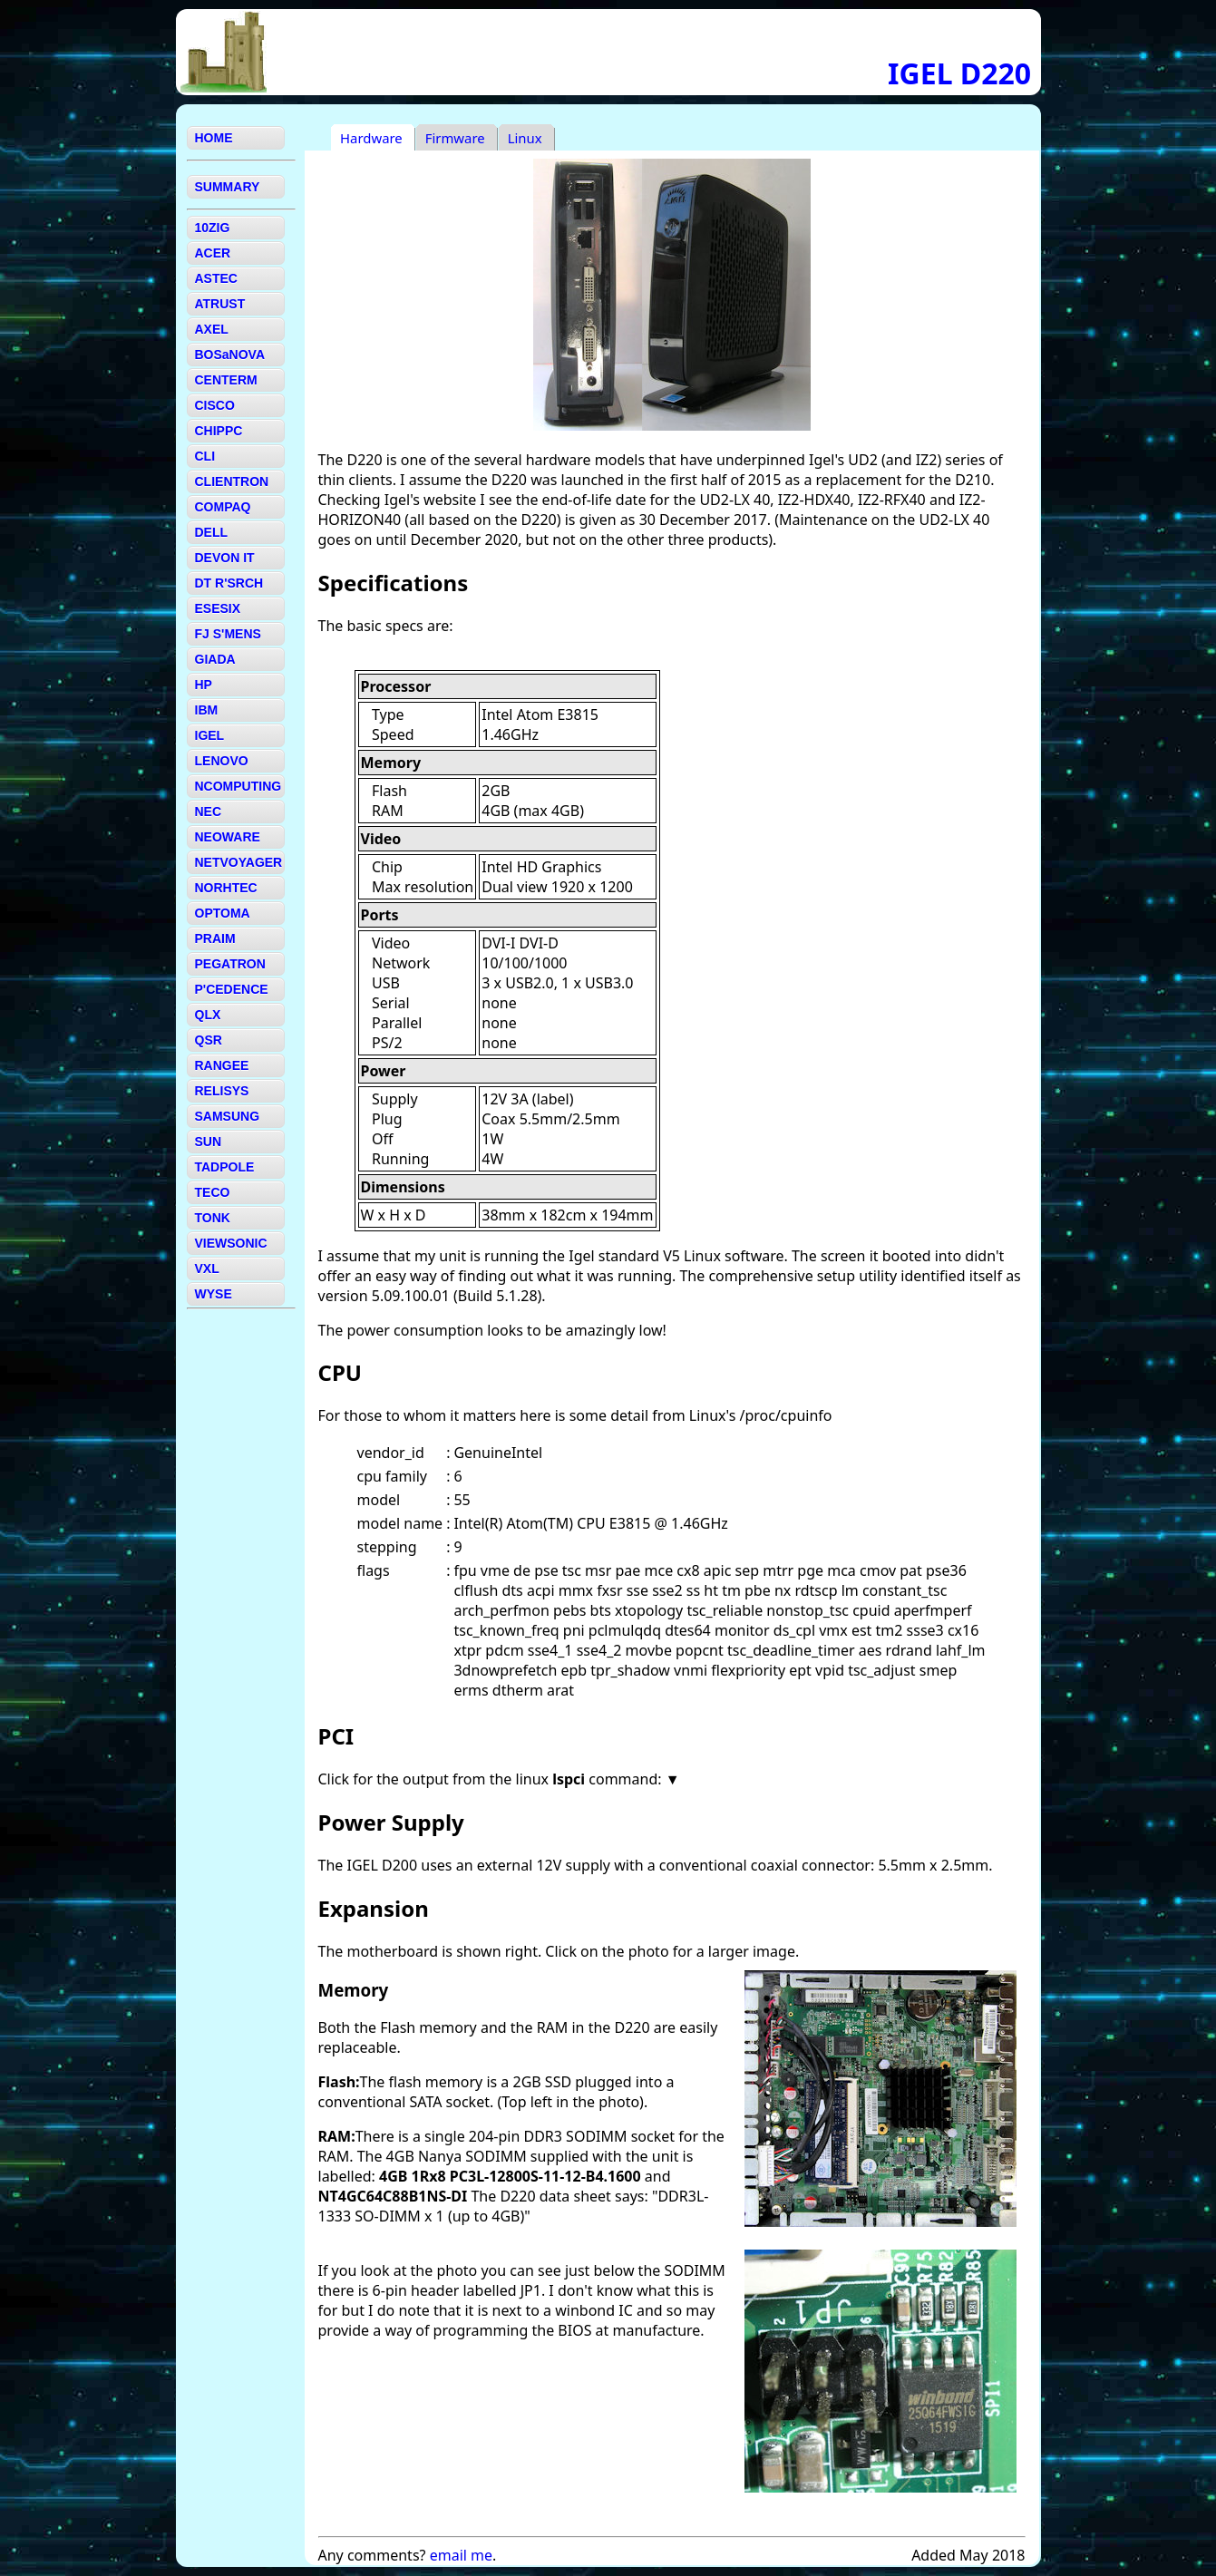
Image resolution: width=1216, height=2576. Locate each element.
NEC (208, 811)
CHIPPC (219, 430)
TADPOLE (225, 1167)
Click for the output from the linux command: (492, 1779)
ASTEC (216, 278)
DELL (212, 532)
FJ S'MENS (228, 634)
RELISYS (222, 1091)
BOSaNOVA (230, 354)
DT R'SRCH (229, 583)
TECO (212, 1192)
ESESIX (218, 608)
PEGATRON (230, 964)
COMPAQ (223, 507)
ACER (213, 253)
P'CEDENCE (231, 989)
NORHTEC (226, 887)
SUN (208, 1141)
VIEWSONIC (231, 1243)
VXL (207, 1268)
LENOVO (221, 760)
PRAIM (215, 938)
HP (203, 684)
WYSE (213, 1294)
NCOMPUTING (238, 786)
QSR (208, 1040)
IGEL (210, 735)
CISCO (215, 405)
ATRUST (220, 303)
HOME (214, 138)
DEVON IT (225, 557)
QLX (208, 1014)
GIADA (215, 659)
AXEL (212, 329)
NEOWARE (227, 837)
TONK (212, 1217)
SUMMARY (227, 187)
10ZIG (212, 227)
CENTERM (226, 380)
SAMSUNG (227, 1116)
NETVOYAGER (239, 862)
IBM (207, 710)
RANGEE (222, 1065)
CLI (205, 456)
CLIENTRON (232, 481)
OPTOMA (222, 913)
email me (461, 2555)
